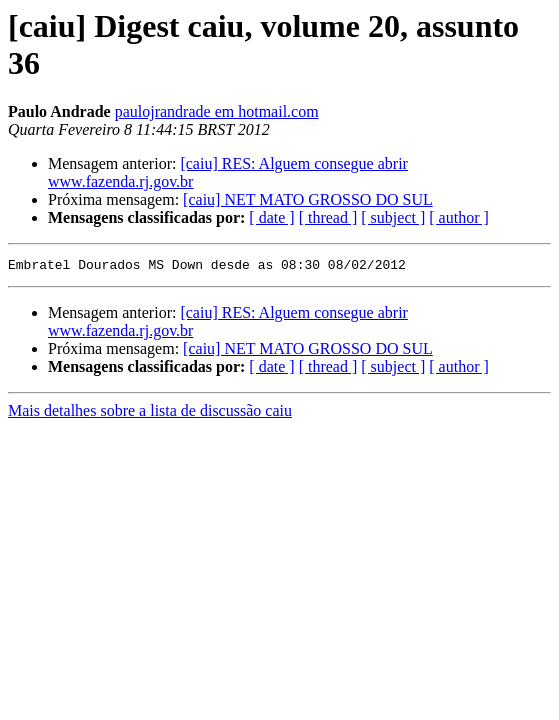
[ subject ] (393, 217)
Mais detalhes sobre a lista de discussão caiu (150, 413)
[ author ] (459, 217)
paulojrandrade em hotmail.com (217, 111)
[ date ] (271, 217)
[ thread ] (328, 217)
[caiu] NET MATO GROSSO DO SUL (308, 199)
